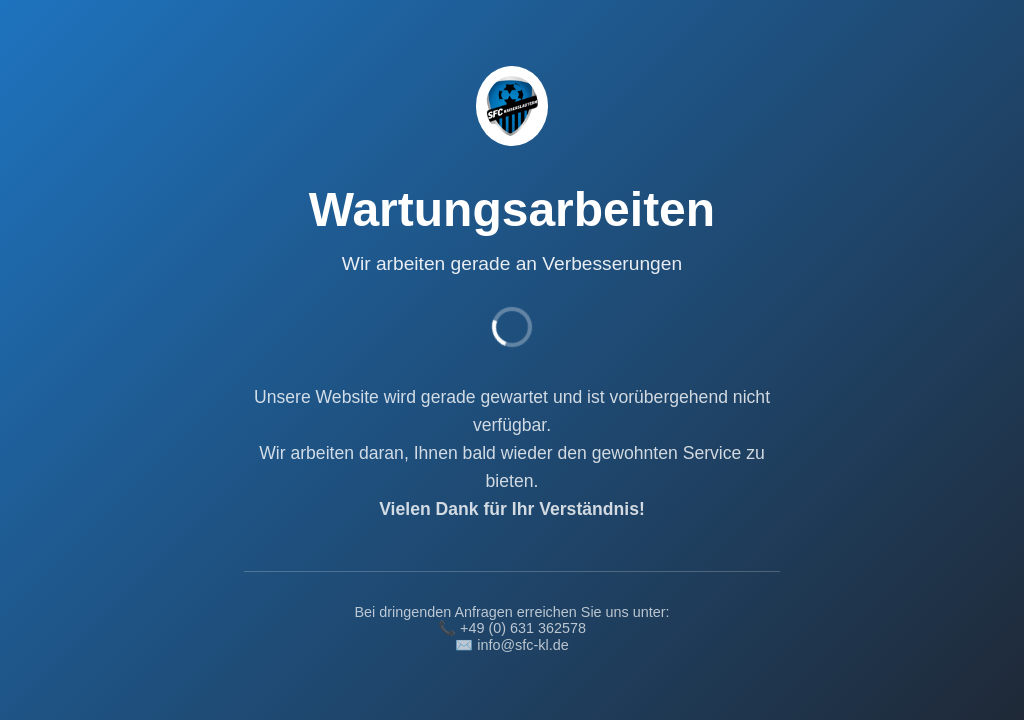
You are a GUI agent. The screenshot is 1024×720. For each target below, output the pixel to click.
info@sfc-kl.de (522, 645)
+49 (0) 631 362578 (523, 628)
